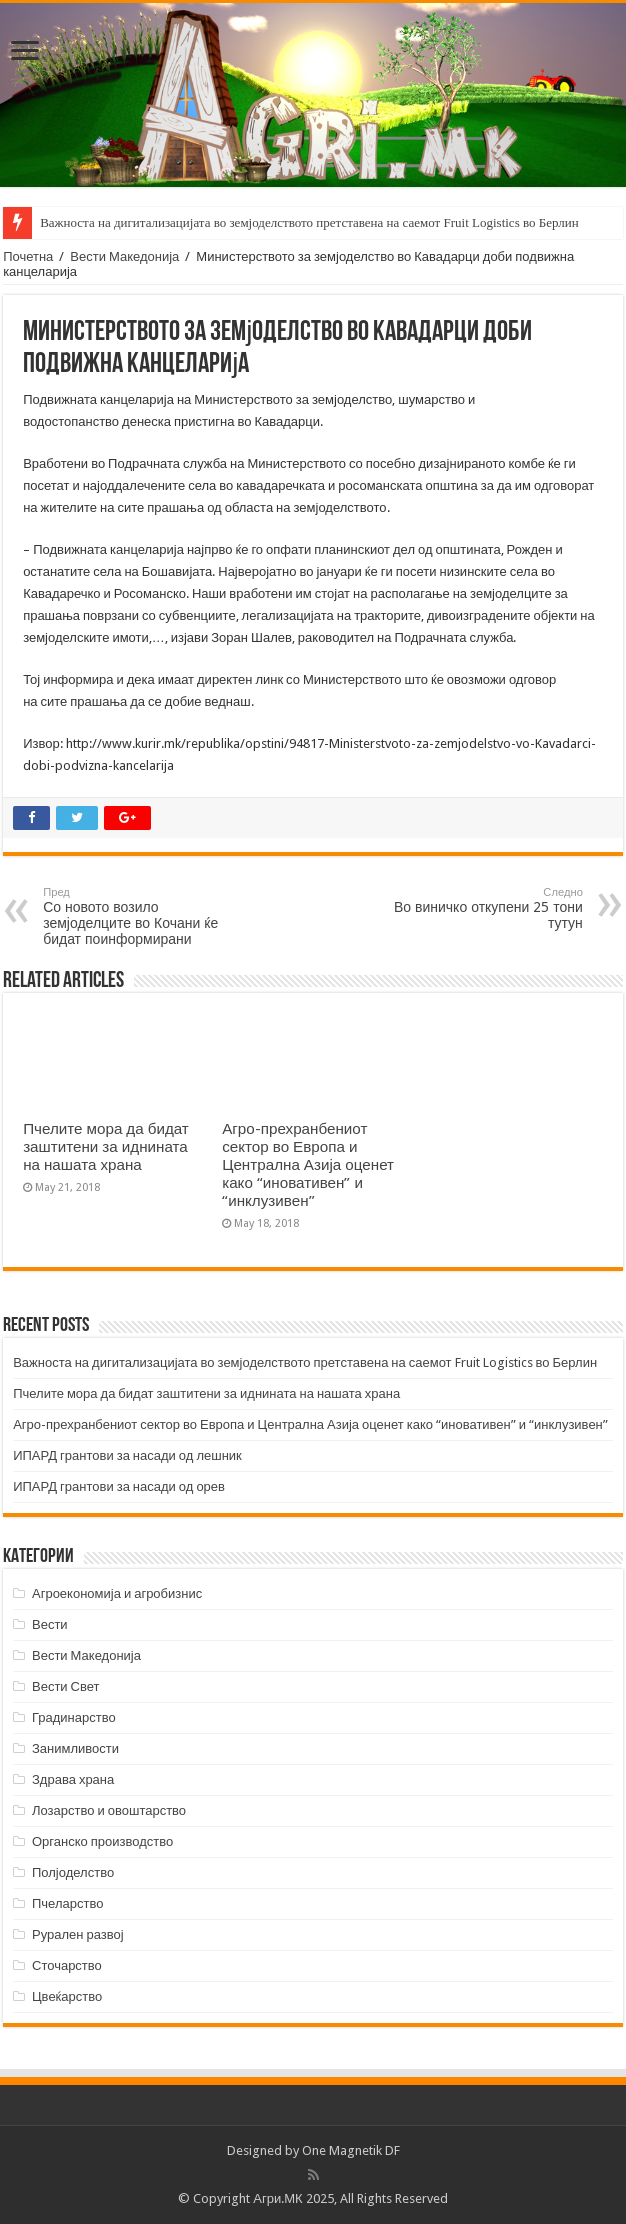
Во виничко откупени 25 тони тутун (480, 908)
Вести (50, 1624)
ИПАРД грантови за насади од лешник (127, 1455)
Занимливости (75, 1748)
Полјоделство (73, 1872)
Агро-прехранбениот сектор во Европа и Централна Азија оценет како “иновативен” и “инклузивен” (308, 1165)
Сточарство (67, 1965)
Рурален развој (78, 1934)
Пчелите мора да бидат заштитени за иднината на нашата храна (106, 1147)
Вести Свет (66, 1686)
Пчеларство (67, 1903)
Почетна (28, 256)
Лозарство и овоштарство (109, 1810)
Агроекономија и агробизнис (117, 1593)
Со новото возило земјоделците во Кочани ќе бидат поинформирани (145, 916)
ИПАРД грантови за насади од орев (119, 1486)
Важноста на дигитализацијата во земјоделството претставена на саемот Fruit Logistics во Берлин (309, 222)
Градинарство (74, 1717)
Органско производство (102, 1841)
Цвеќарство (67, 1996)
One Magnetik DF (351, 2150)
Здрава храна (73, 1779)
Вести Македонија (124, 256)
